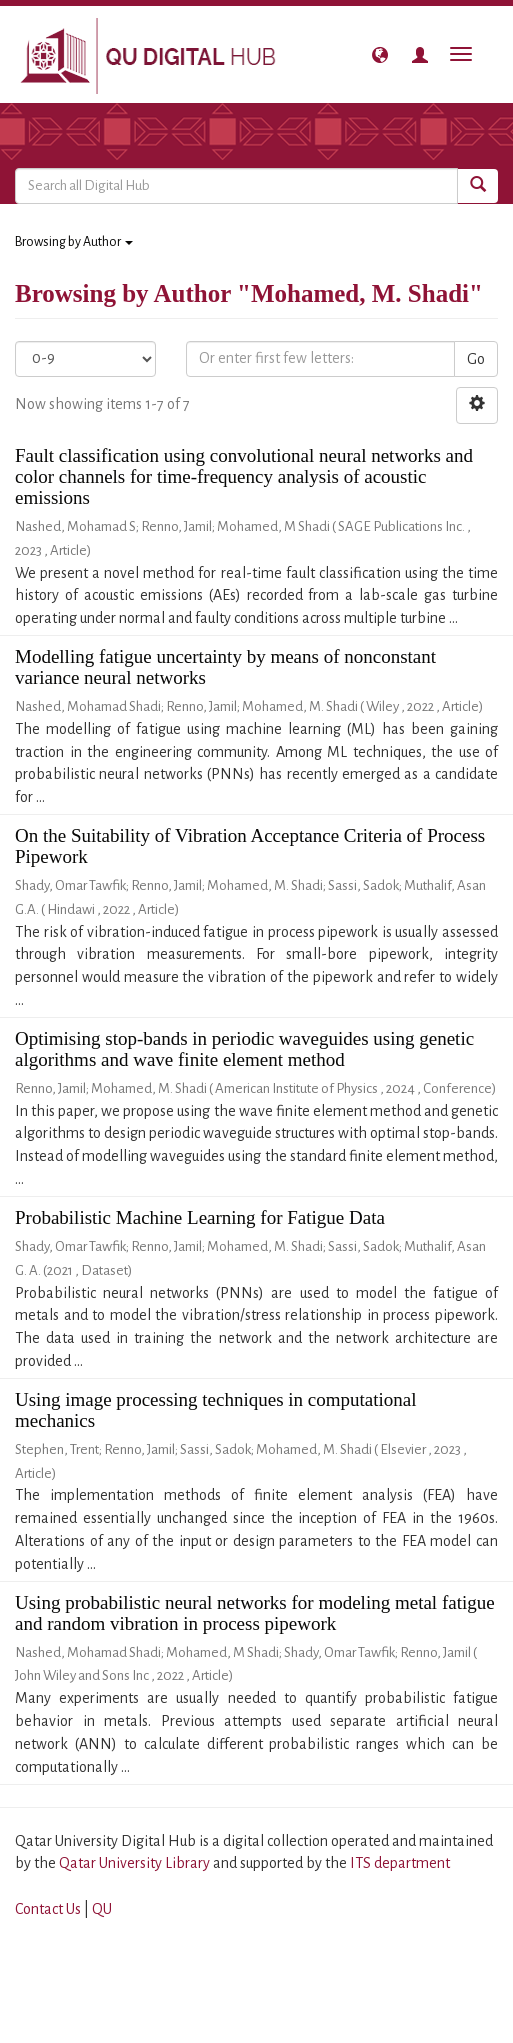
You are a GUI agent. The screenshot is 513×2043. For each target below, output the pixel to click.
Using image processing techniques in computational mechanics (216, 1410)
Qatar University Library (136, 1863)
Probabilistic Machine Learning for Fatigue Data (200, 1217)
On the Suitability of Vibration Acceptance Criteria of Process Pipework (250, 846)
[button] (380, 55)
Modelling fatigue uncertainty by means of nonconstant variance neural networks (225, 667)
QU (102, 1909)
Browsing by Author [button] (74, 242)
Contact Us (48, 1909)
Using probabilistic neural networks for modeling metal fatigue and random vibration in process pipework (255, 1613)
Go (476, 359)
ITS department (400, 1863)
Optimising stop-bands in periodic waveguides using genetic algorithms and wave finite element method (244, 1049)
